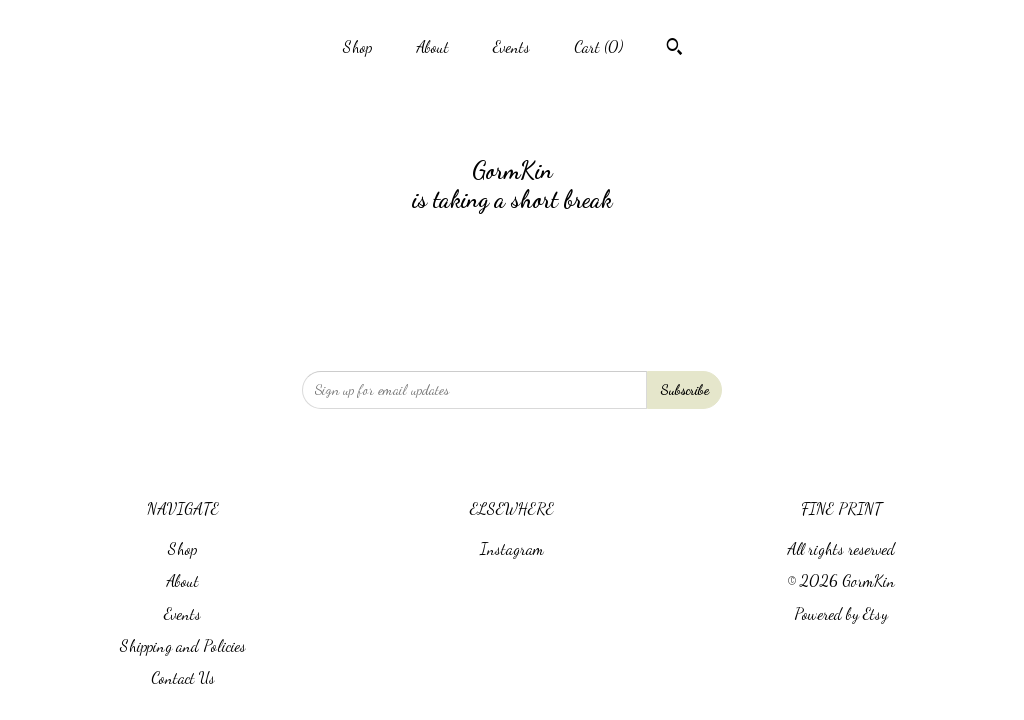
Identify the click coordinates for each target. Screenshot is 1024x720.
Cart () (598, 46)
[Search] (674, 49)
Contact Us (183, 677)
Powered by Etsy (841, 613)
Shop (357, 46)
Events (511, 46)
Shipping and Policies (183, 645)
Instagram (512, 548)
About (432, 46)
